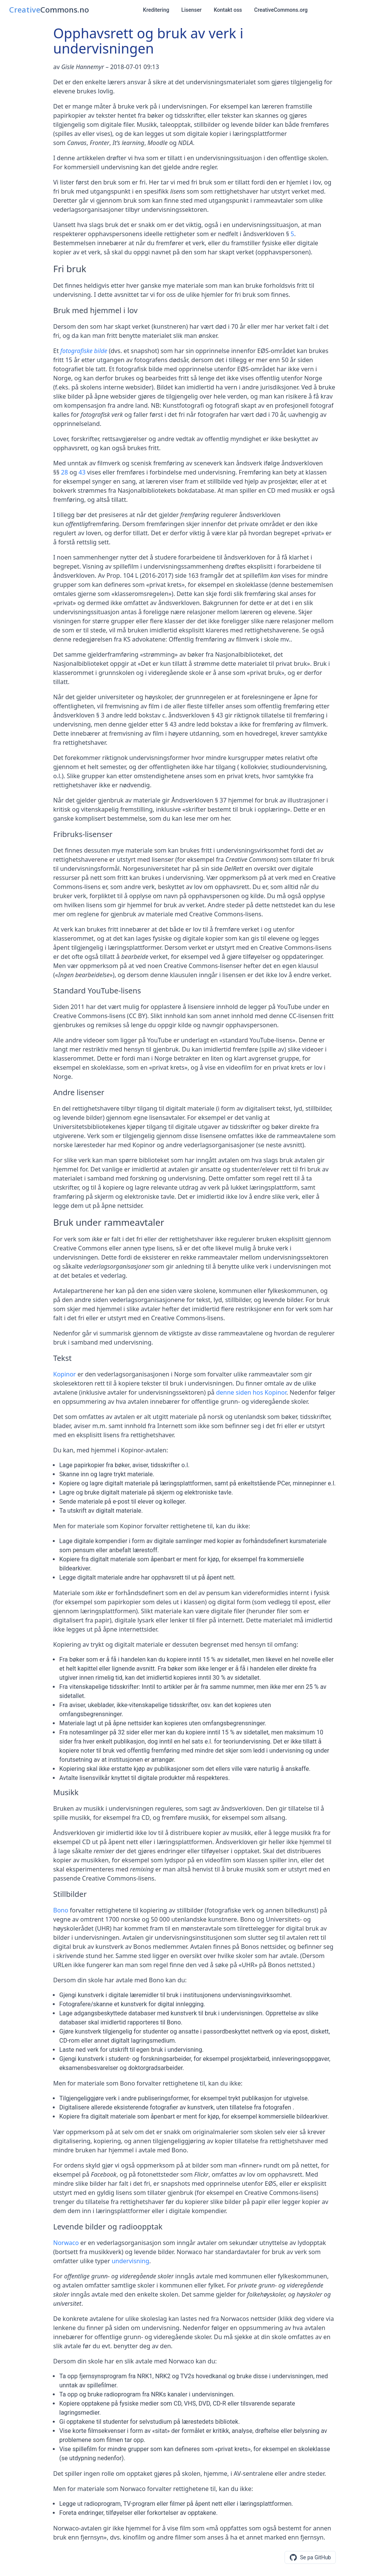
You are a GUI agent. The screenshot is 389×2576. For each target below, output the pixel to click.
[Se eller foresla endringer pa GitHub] (310, 2557)
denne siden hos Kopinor (251, 1392)
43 (82, 472)
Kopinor (64, 1374)
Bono (60, 1910)
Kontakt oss (228, 10)
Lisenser (191, 10)
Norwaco (66, 2243)
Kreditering (156, 10)
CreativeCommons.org (281, 10)
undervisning (130, 2261)
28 (64, 472)
